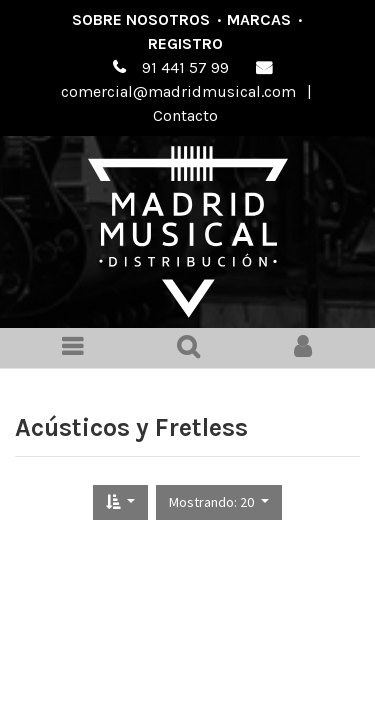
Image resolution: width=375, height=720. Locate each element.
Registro (185, 43)
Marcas (259, 19)
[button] (120, 502)
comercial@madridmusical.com (178, 91)
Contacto (185, 115)
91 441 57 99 (185, 67)
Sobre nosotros (141, 19)
